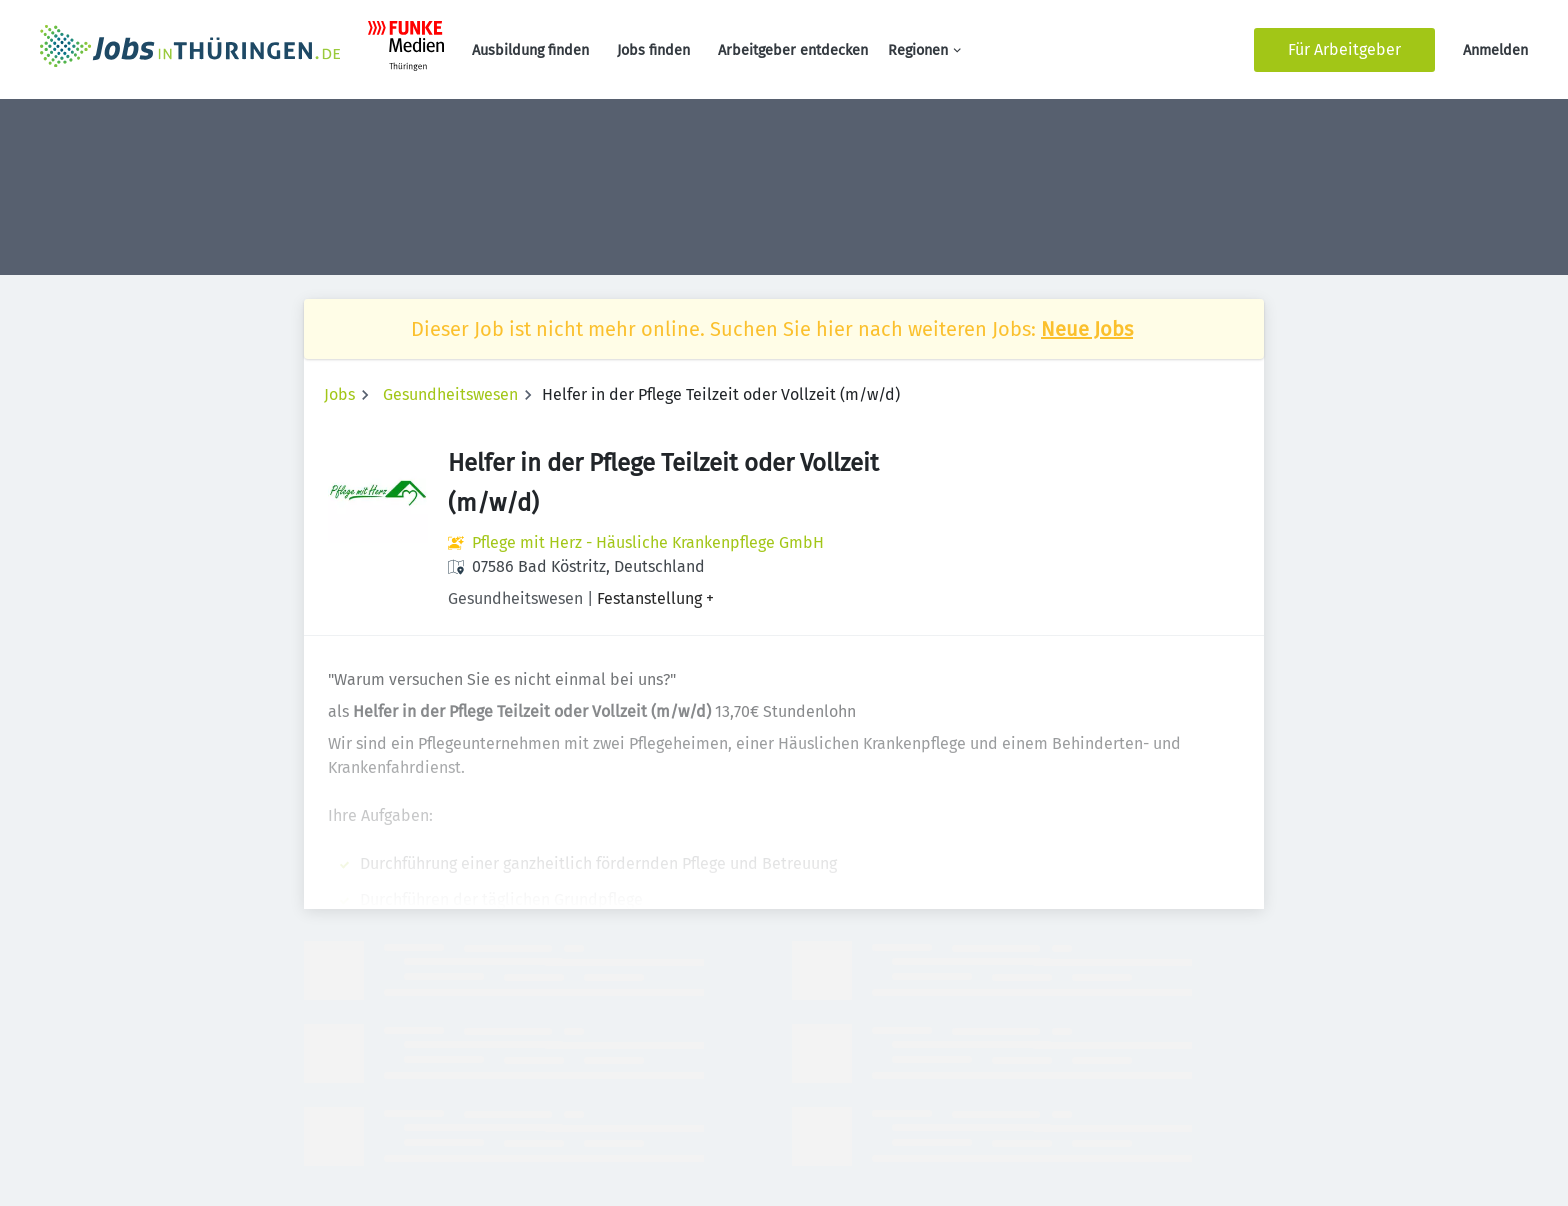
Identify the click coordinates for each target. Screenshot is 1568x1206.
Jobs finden (653, 50)
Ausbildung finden (530, 50)
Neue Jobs (1087, 329)
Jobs (339, 394)
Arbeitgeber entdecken (793, 50)
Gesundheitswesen (450, 394)
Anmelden (1495, 50)
